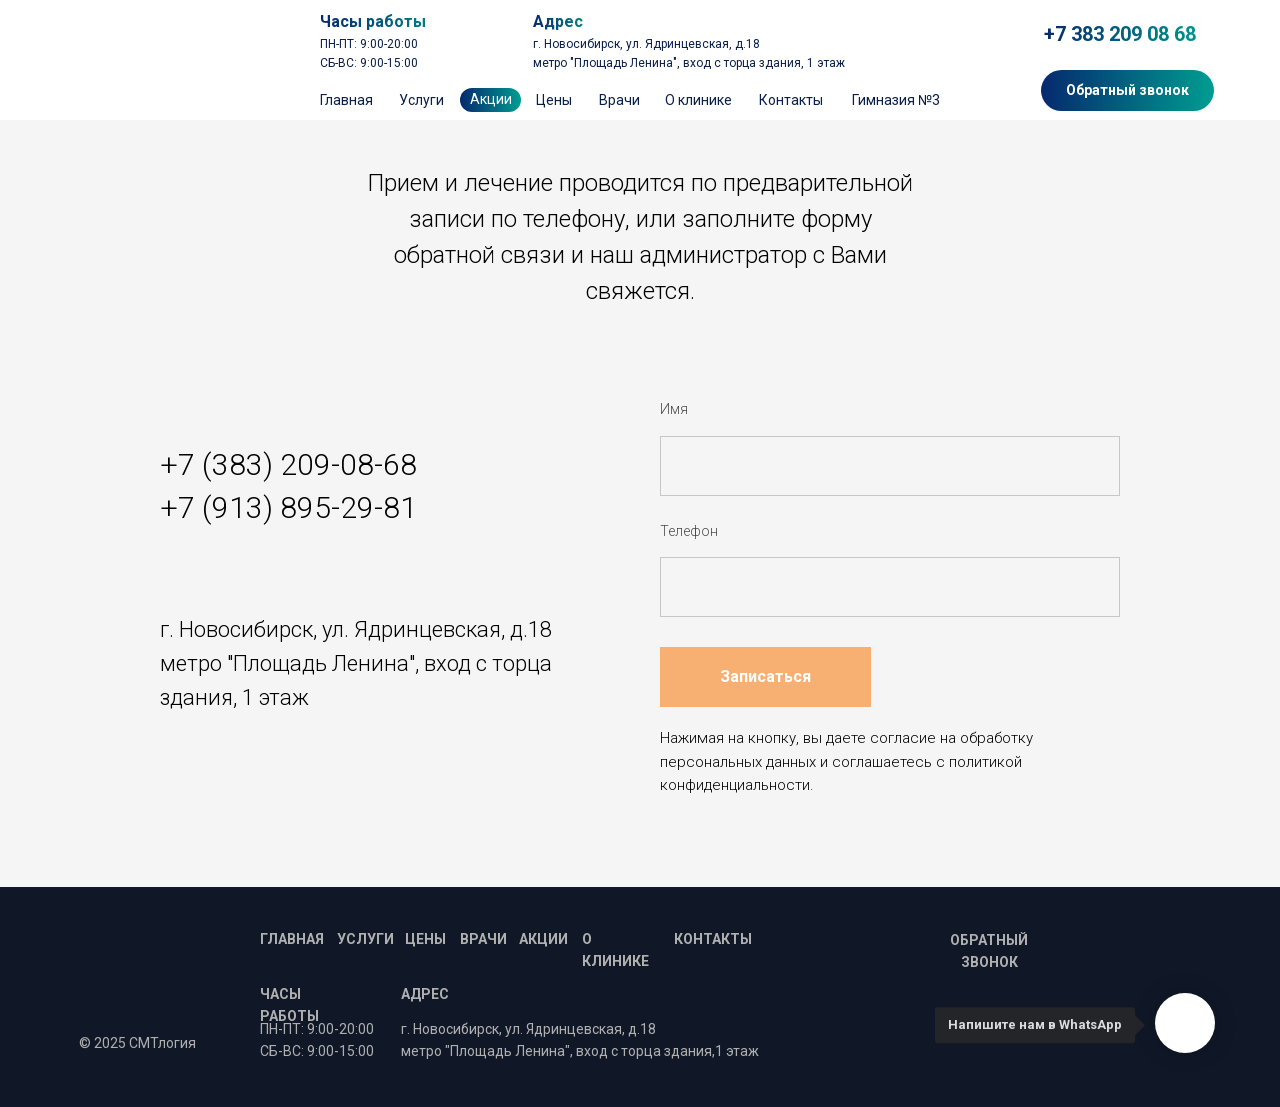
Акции (543, 939)
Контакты (791, 100)
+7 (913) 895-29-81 (288, 507)
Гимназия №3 (896, 100)
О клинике (698, 100)
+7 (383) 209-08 (267, 464)
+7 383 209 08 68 (1120, 34)
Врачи (619, 100)
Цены (554, 100)
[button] (1127, 90)
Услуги (421, 100)
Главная (346, 100)
